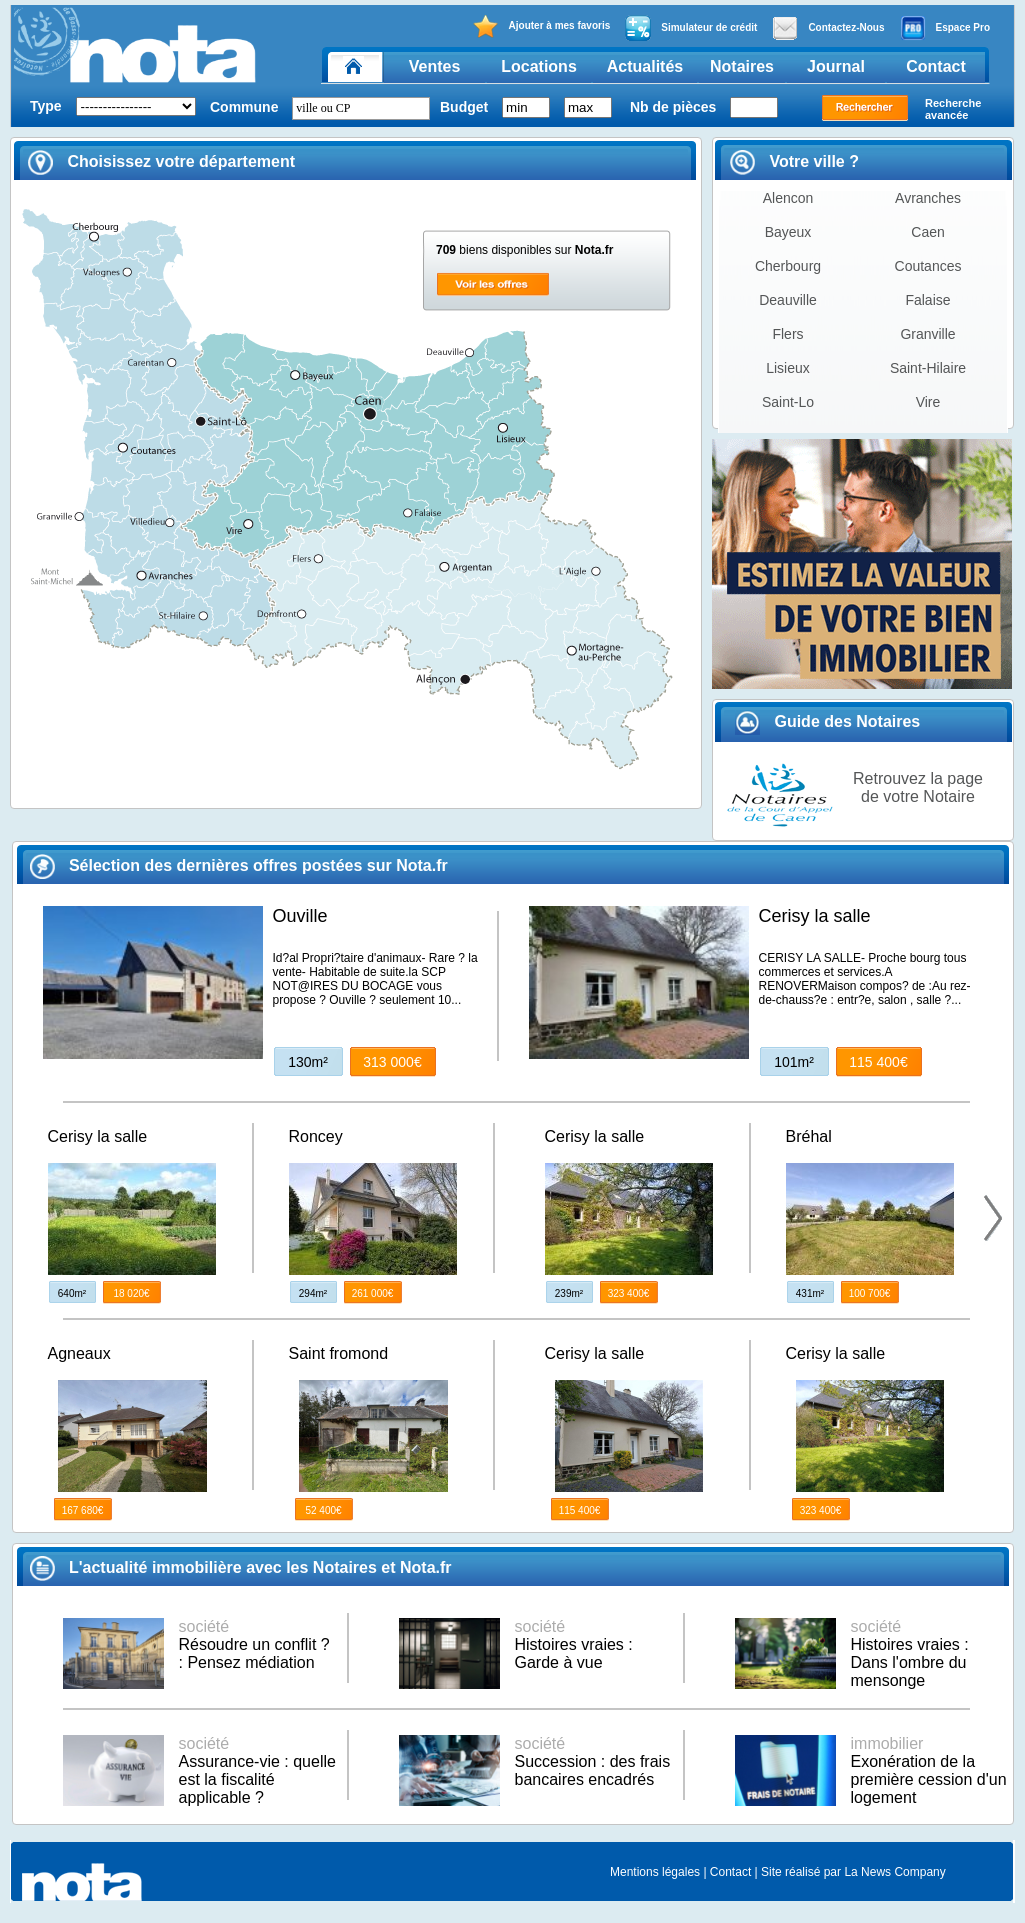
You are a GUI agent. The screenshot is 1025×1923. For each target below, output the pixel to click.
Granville (927, 334)
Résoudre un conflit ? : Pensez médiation (254, 1644)
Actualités (645, 66)
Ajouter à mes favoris (541, 26)
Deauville (788, 300)
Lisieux (788, 368)
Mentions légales (655, 1872)
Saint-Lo (788, 402)
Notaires (742, 66)
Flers (787, 334)
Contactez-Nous (828, 28)
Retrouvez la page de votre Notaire (918, 787)
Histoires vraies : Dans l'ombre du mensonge (910, 1653)
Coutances (928, 266)
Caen (927, 232)
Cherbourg (788, 266)
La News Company (894, 1872)
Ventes (435, 66)
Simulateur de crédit (691, 28)
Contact (936, 66)
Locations (539, 66)
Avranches (928, 198)
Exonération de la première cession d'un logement (929, 1770)
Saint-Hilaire (928, 368)
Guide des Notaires (827, 721)
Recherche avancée (953, 109)
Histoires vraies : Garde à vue (574, 1644)
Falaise (927, 300)
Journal (836, 66)
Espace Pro (945, 28)
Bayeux (788, 232)
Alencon (788, 198)
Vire (928, 402)
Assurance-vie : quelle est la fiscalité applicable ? (257, 1770)
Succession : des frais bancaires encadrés (593, 1761)
